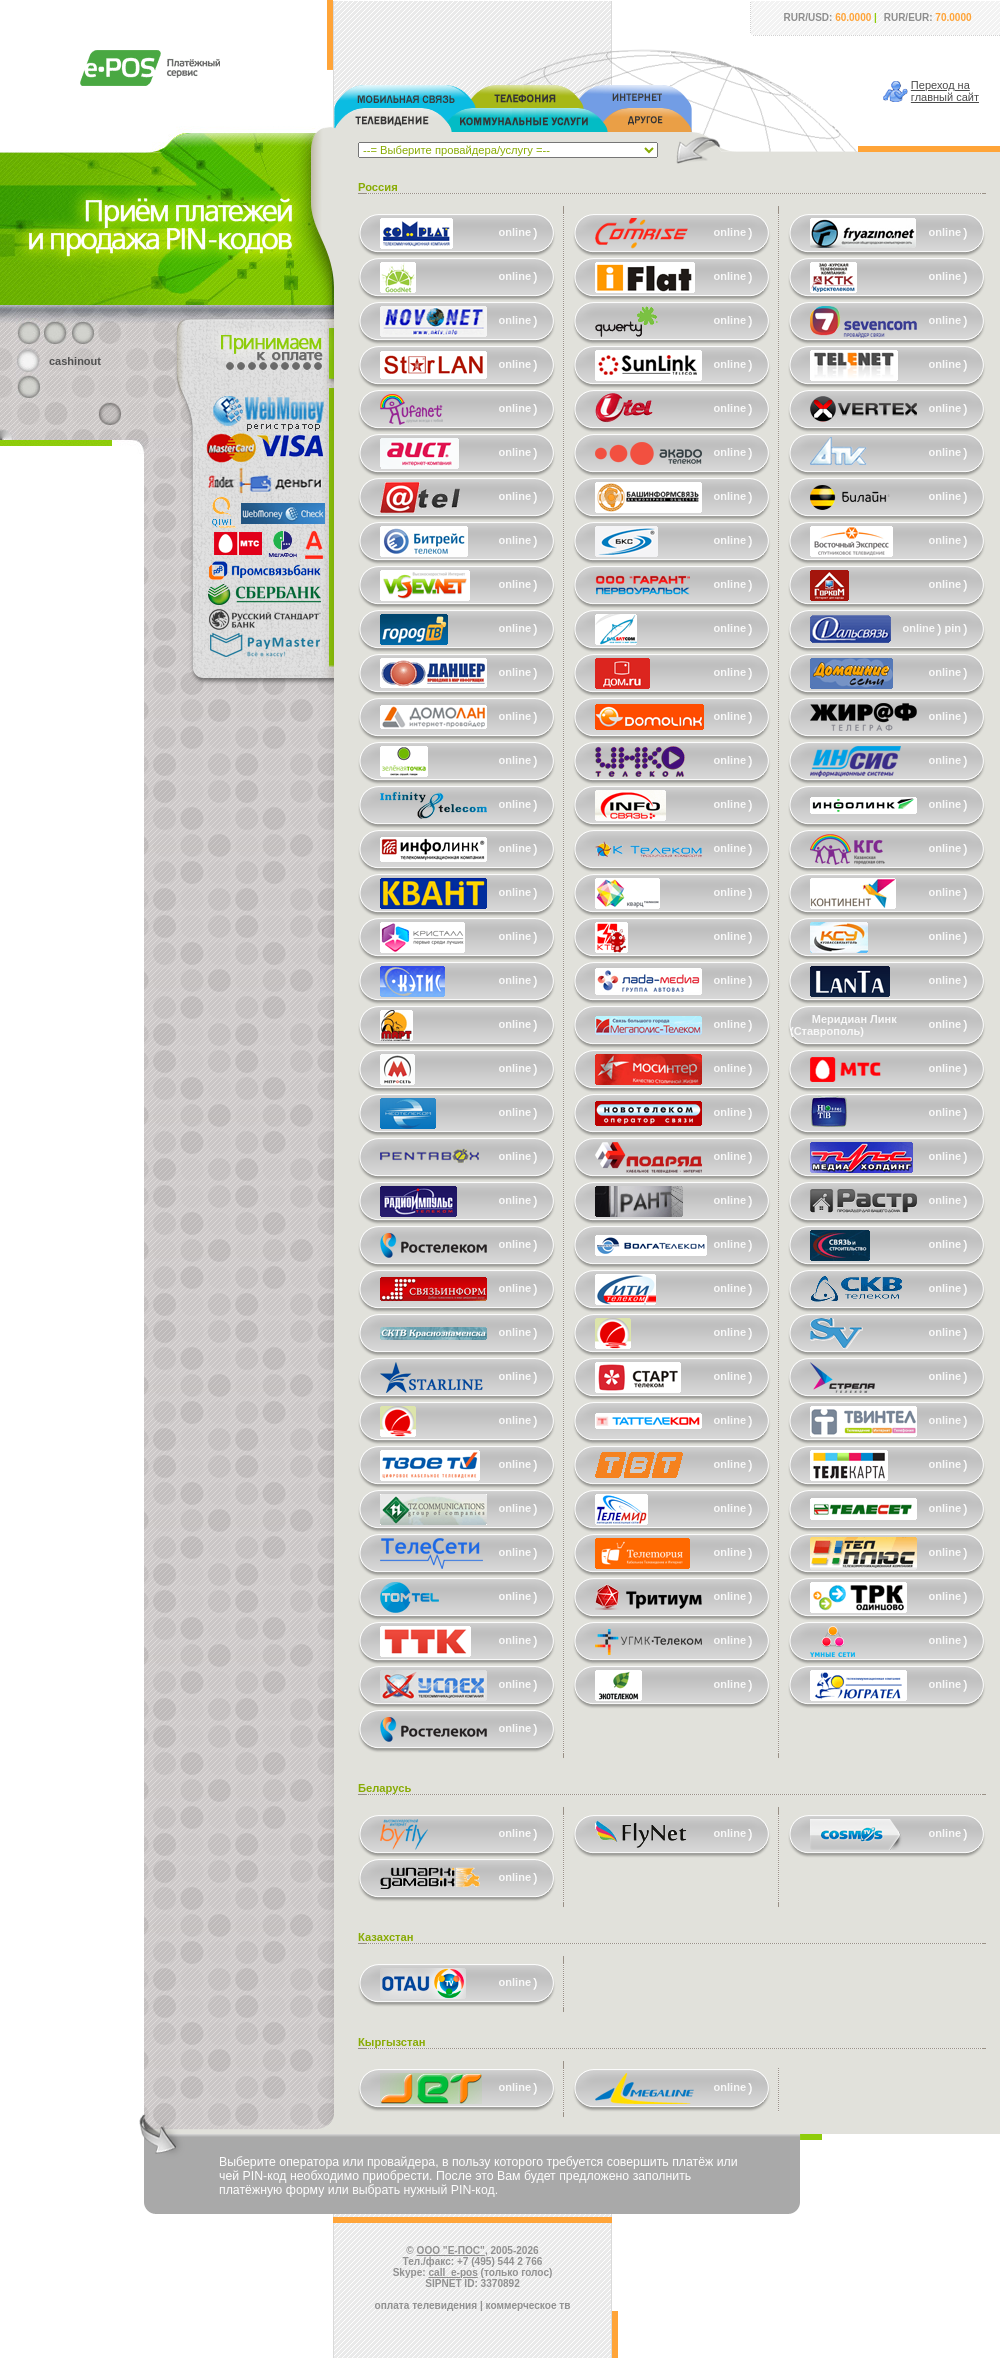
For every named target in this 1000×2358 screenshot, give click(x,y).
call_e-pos (453, 2272)
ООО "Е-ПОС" (451, 2250)
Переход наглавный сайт (945, 91)
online (515, 232)
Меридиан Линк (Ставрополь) (843, 1025)
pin (953, 628)
